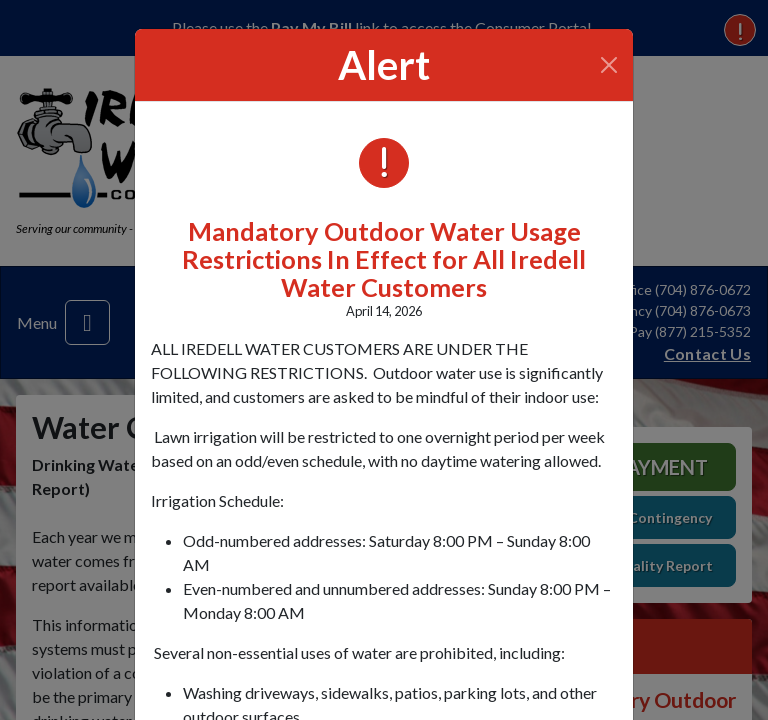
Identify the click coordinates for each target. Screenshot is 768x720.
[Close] (609, 65)
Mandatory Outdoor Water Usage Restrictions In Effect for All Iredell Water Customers (384, 259)
